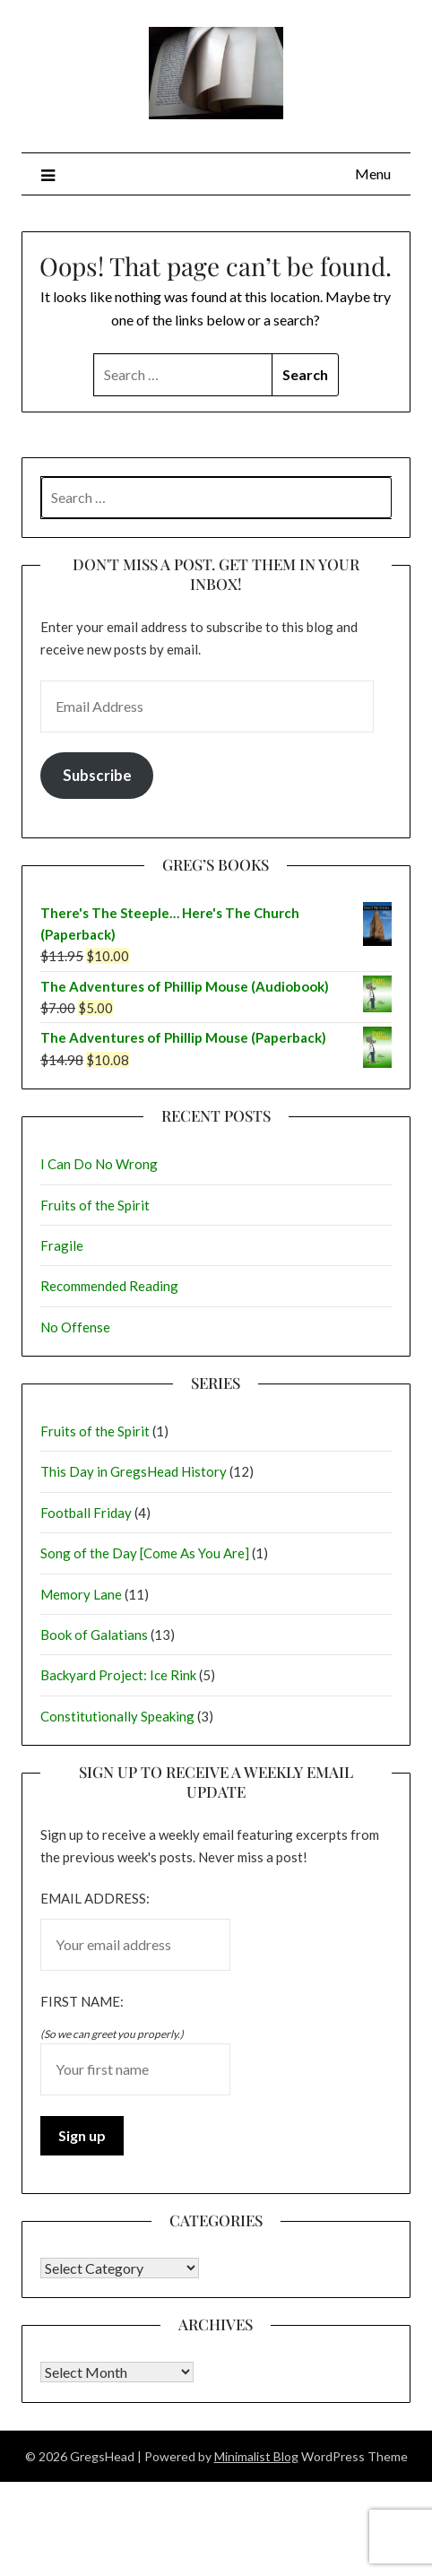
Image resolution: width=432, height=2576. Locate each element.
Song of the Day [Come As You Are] (144, 1553)
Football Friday (86, 1513)
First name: (82, 2001)
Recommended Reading (109, 1286)
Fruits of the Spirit (95, 1205)
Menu (373, 173)
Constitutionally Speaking (117, 1716)
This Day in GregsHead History (133, 1471)
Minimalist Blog (256, 2456)
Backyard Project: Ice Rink (118, 1675)
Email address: (95, 1898)
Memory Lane (81, 1594)
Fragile (61, 1245)
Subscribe (97, 775)
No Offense (75, 1327)
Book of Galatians (94, 1634)
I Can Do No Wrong (99, 1164)
